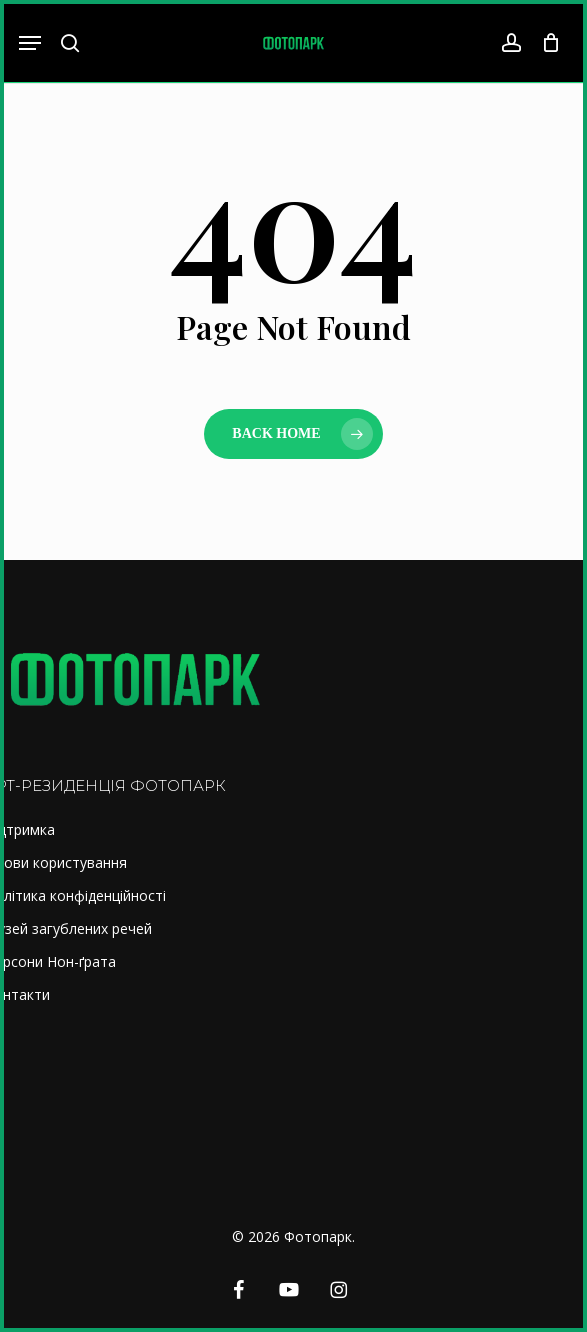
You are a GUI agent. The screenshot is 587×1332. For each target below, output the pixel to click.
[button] (30, 43)
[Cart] (545, 43)
